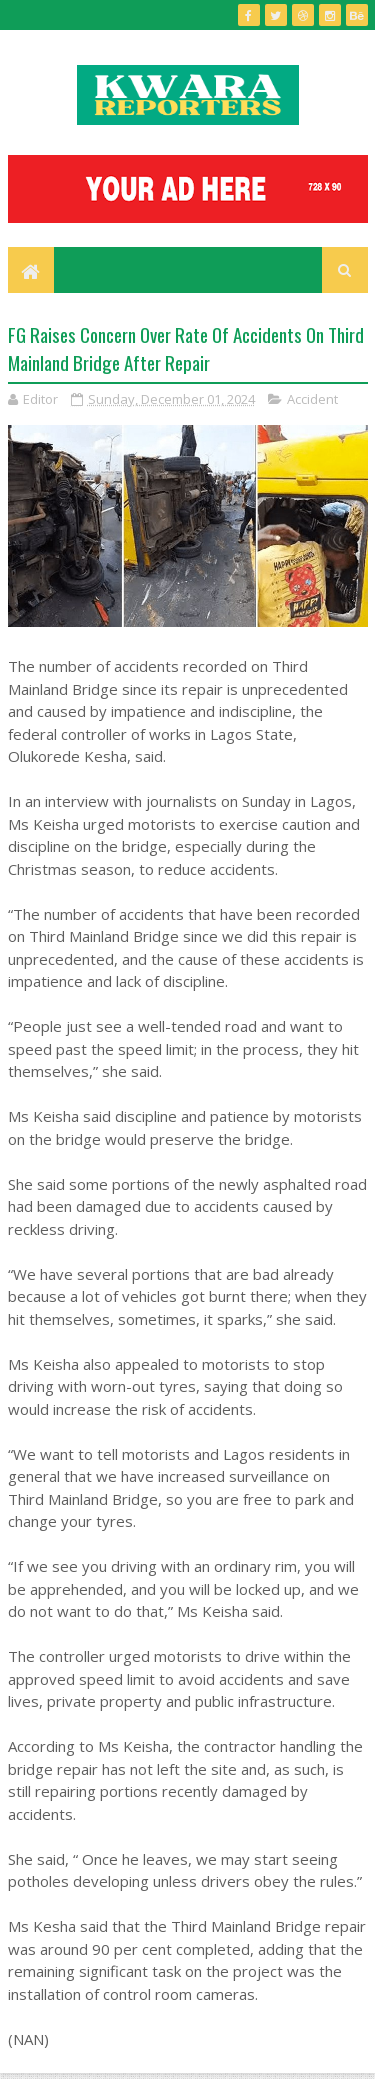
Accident (312, 399)
